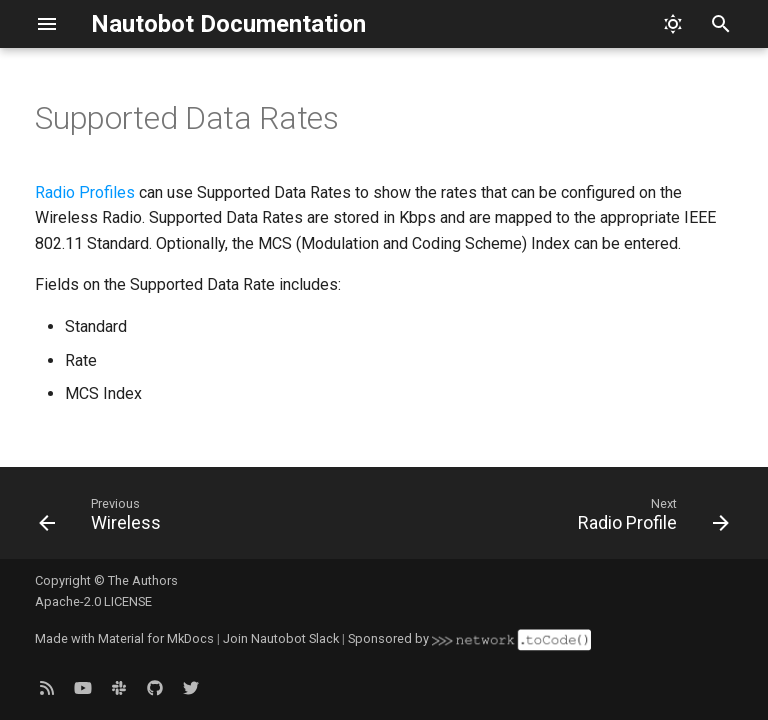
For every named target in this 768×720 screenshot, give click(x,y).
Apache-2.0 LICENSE (93, 601)
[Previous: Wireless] (104, 519)
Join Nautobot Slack (281, 638)
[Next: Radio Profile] (649, 519)
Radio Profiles (85, 192)
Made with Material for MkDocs (124, 638)
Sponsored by (469, 638)
